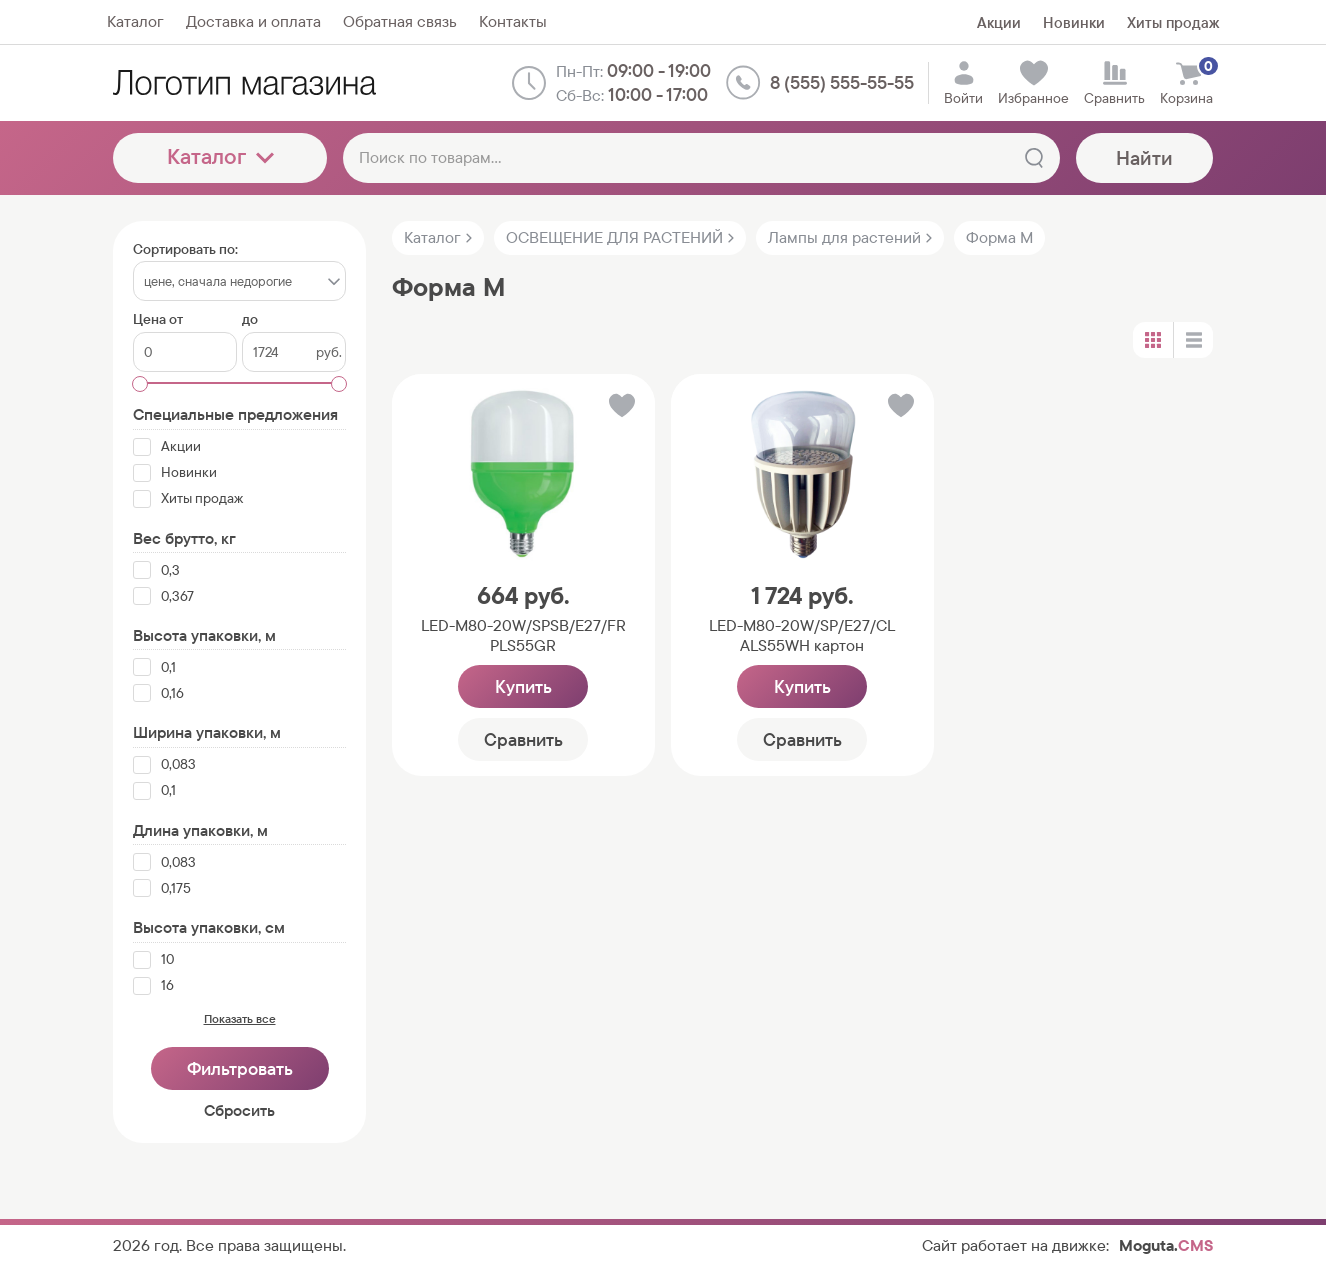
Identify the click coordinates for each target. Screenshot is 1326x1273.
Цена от (158, 319)
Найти (1144, 158)
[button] (620, 409)
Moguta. (1166, 1245)
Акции (999, 22)
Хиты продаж (1173, 22)
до (250, 319)
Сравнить (523, 739)
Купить (523, 686)
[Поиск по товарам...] (701, 158)
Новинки (1074, 22)
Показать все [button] (240, 1019)
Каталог (220, 156)
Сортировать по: (185, 249)
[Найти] (1034, 158)
